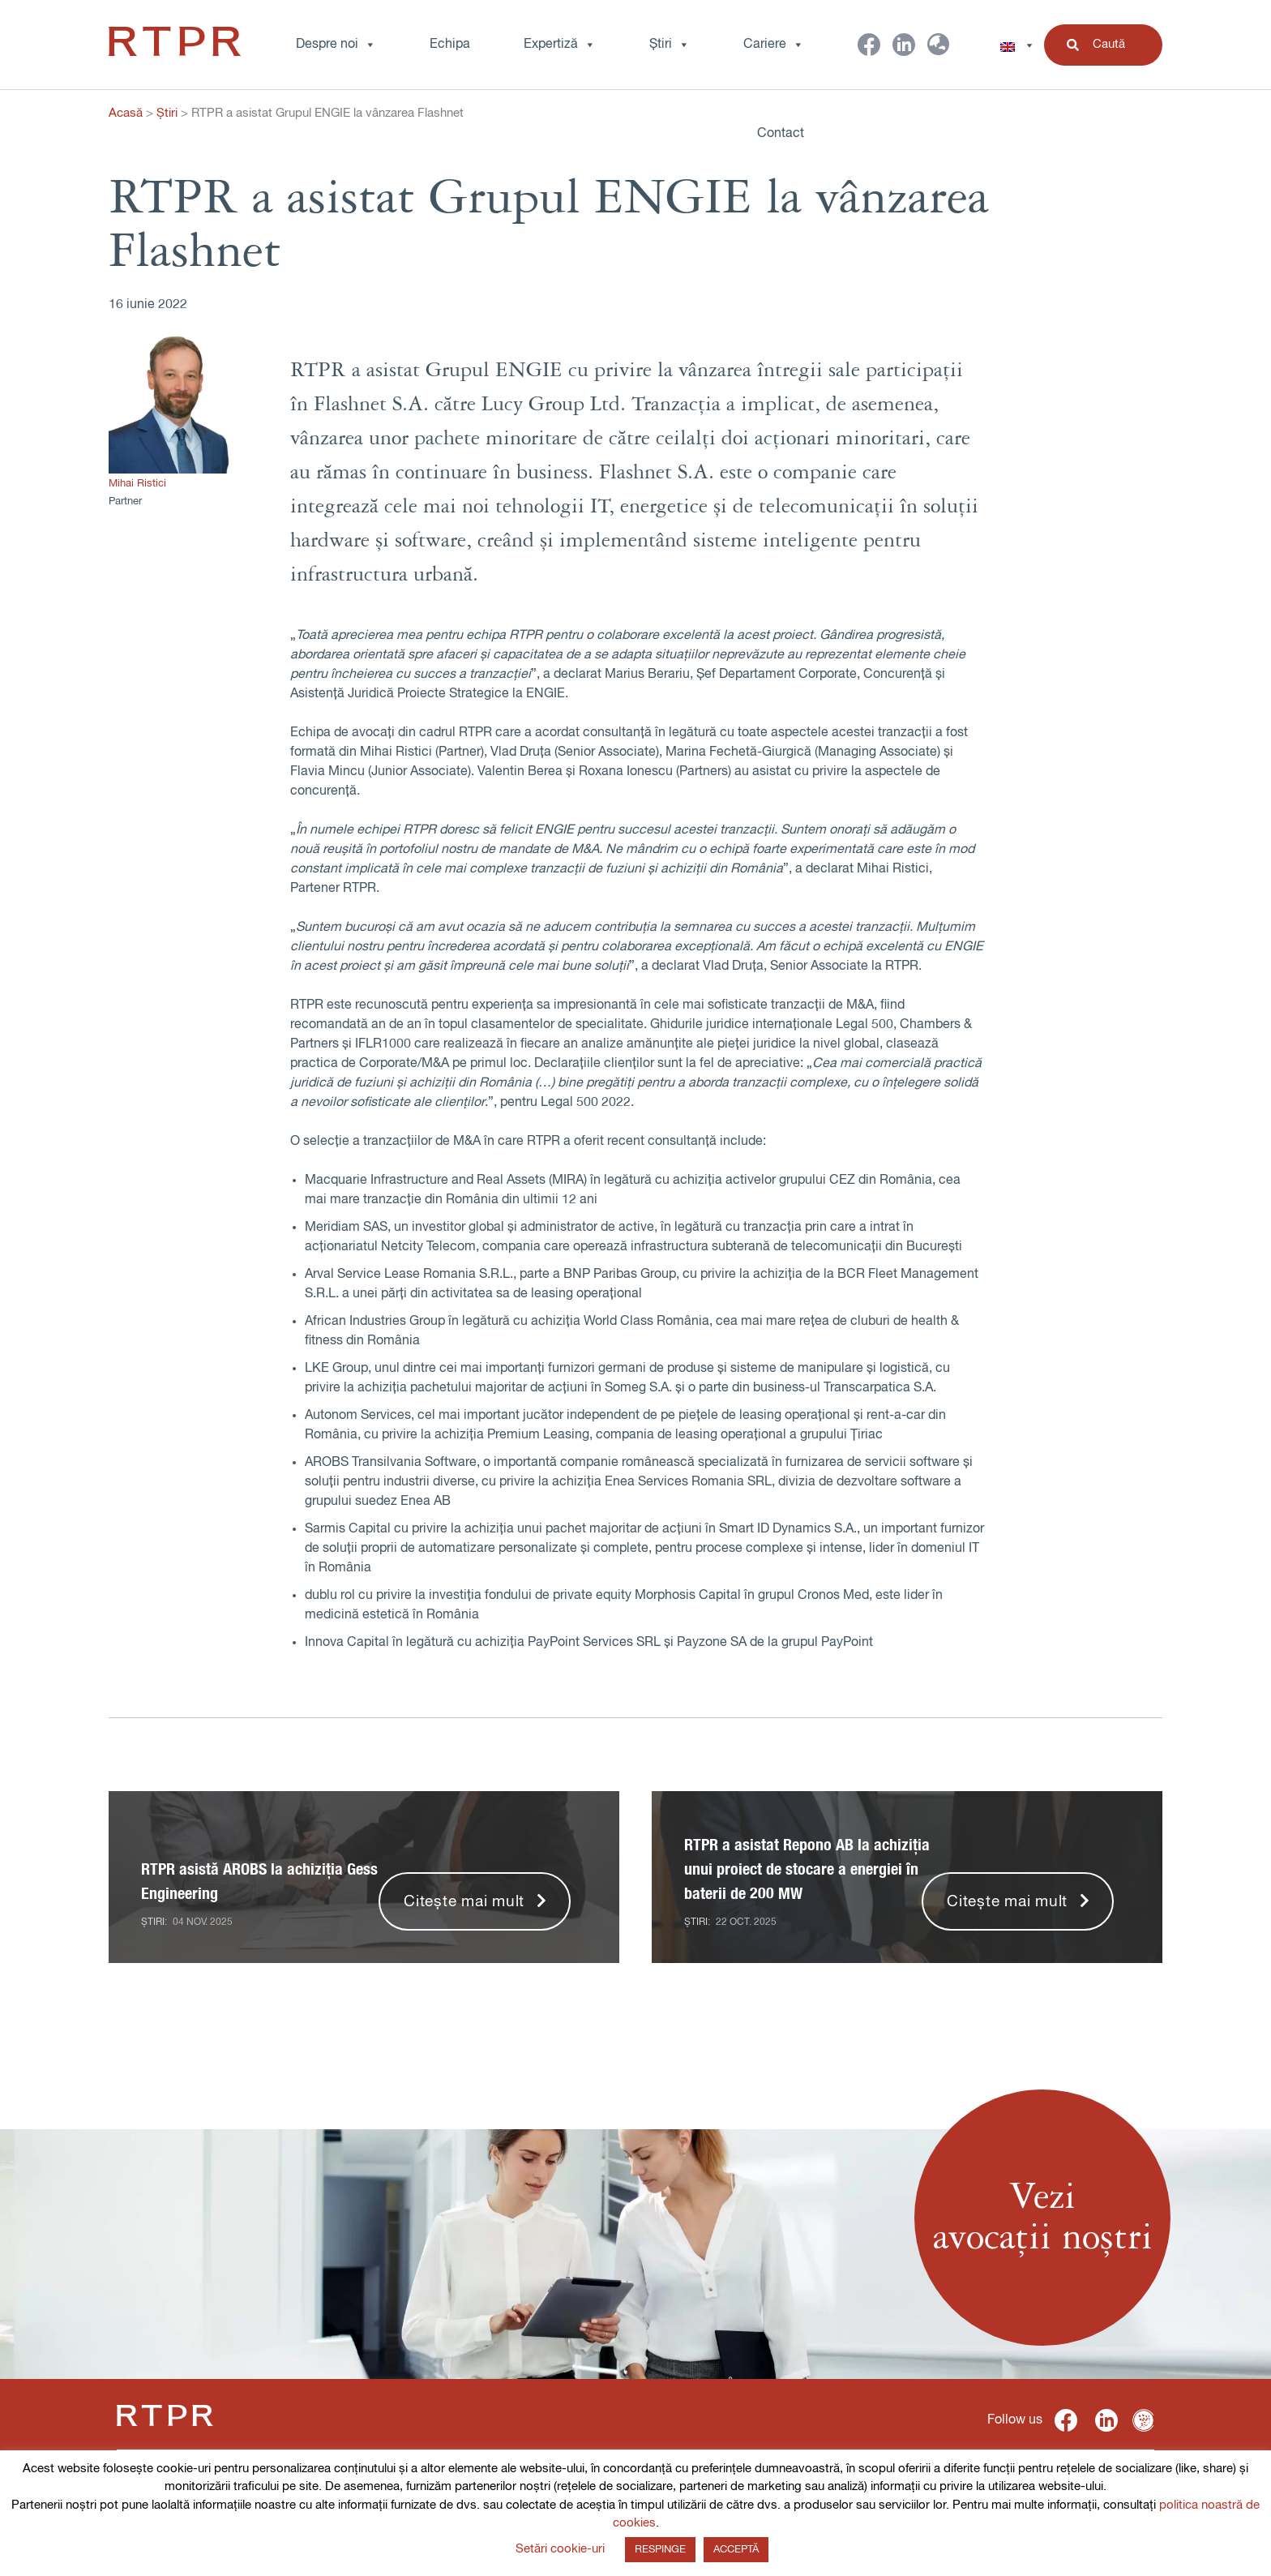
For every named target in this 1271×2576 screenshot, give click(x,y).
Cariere (773, 44)
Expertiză (560, 44)
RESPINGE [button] (660, 2549)
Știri (669, 44)
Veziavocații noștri (1043, 2217)
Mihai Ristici (137, 483)
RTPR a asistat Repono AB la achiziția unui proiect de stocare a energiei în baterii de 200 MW (807, 1869)
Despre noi (336, 44)
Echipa (450, 44)
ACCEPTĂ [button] (736, 2549)
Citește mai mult (464, 1901)
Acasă (126, 113)
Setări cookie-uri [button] (560, 2549)
